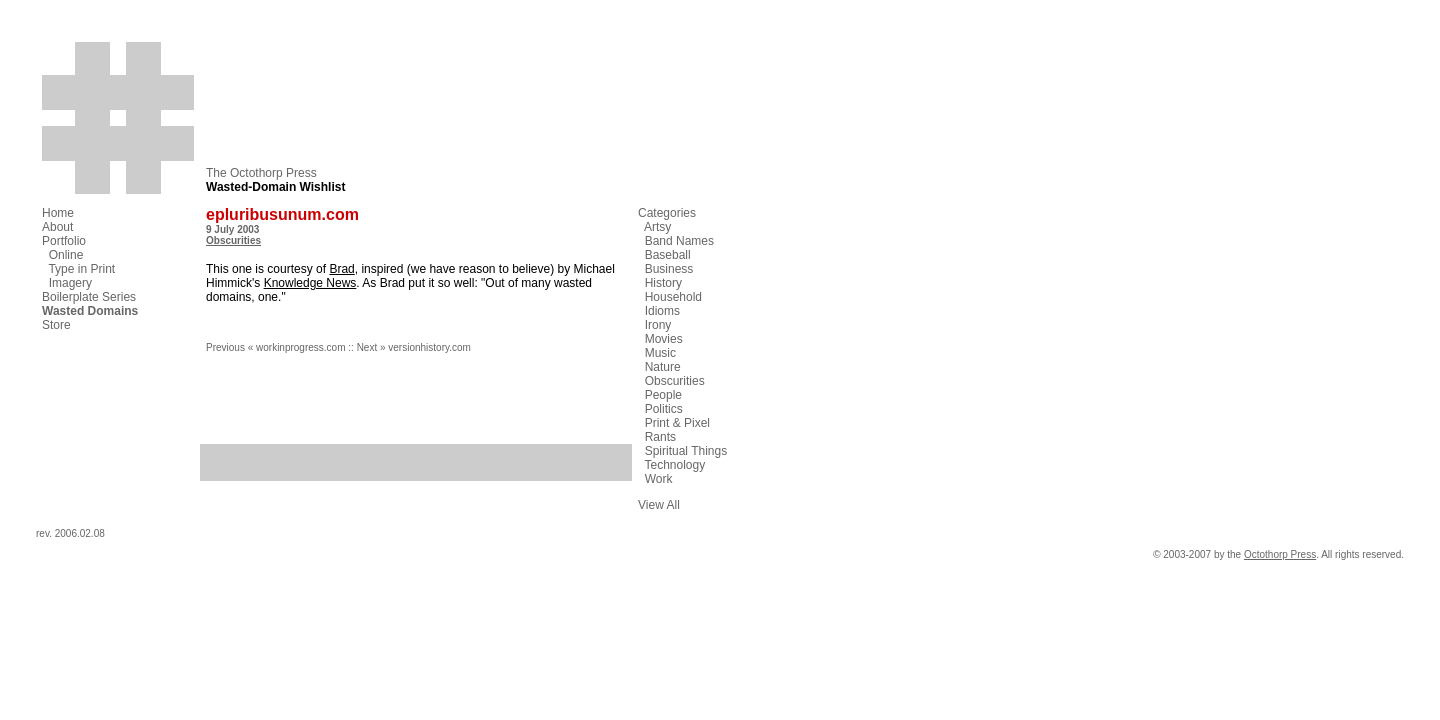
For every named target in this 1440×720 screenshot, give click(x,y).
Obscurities (233, 240)
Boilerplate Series (89, 297)
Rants (660, 437)
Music (660, 353)
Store (56, 325)
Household (673, 297)
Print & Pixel (677, 423)
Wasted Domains (90, 311)
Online (66, 255)
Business (669, 269)
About (57, 227)
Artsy (657, 227)
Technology (674, 465)
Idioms (662, 311)
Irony (658, 325)
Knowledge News (310, 283)
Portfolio (64, 241)
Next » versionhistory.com (414, 347)
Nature (663, 367)
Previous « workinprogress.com (276, 347)
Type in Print (81, 269)
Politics (664, 409)
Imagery (70, 283)
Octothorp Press (1280, 554)
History (663, 283)
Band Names (679, 241)
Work (659, 479)
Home (58, 213)
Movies (664, 339)
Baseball (668, 255)
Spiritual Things (686, 451)
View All (659, 505)
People (663, 395)
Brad (341, 269)
